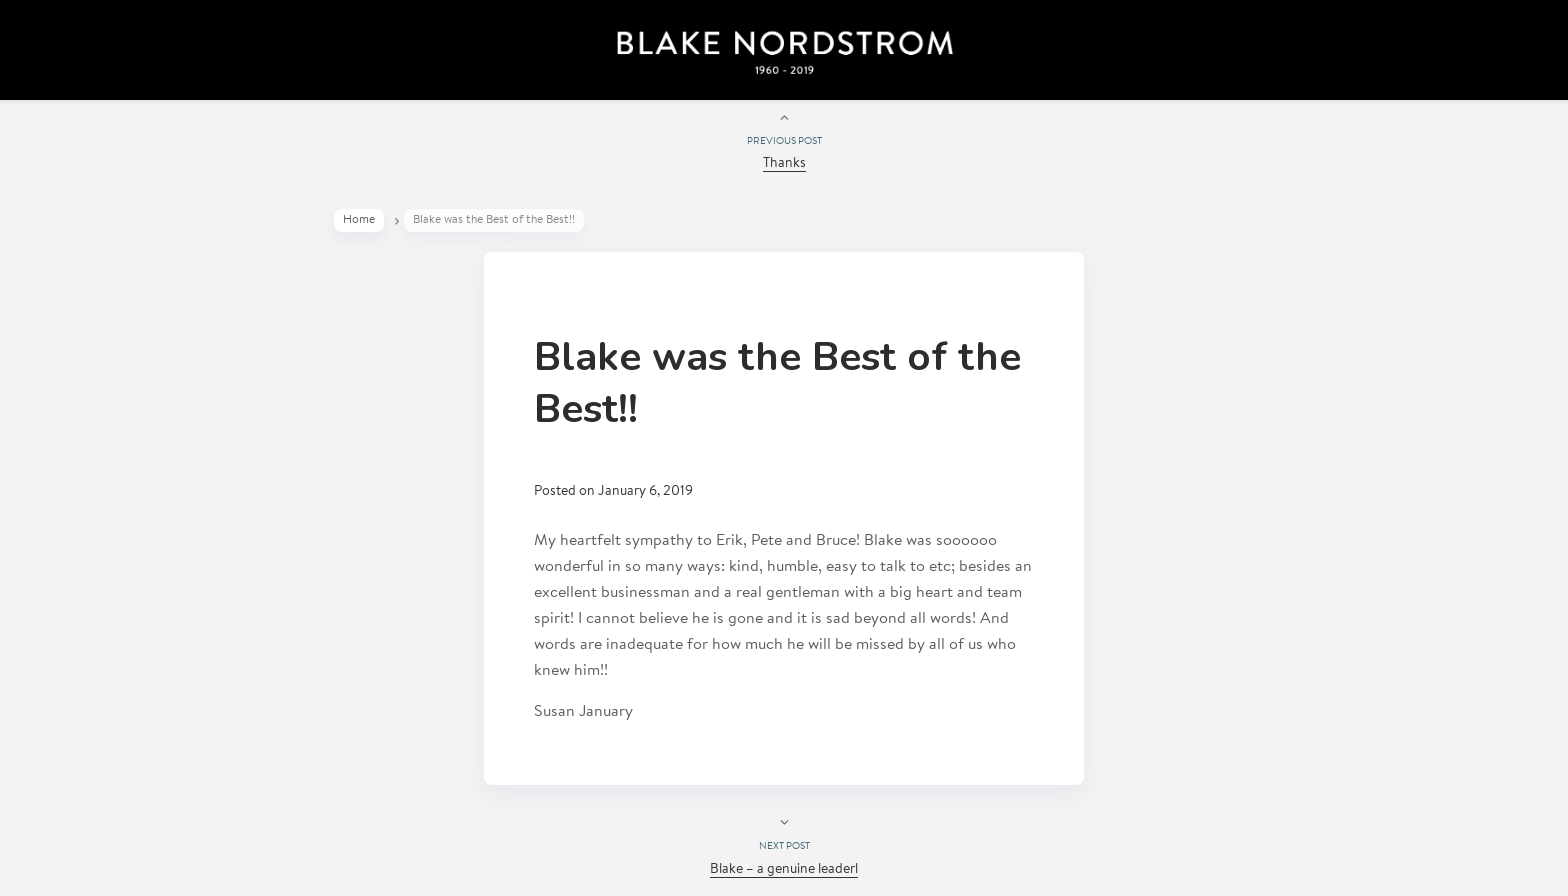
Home (359, 220)
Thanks (784, 164)
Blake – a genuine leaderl (784, 870)
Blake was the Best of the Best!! (777, 383)
